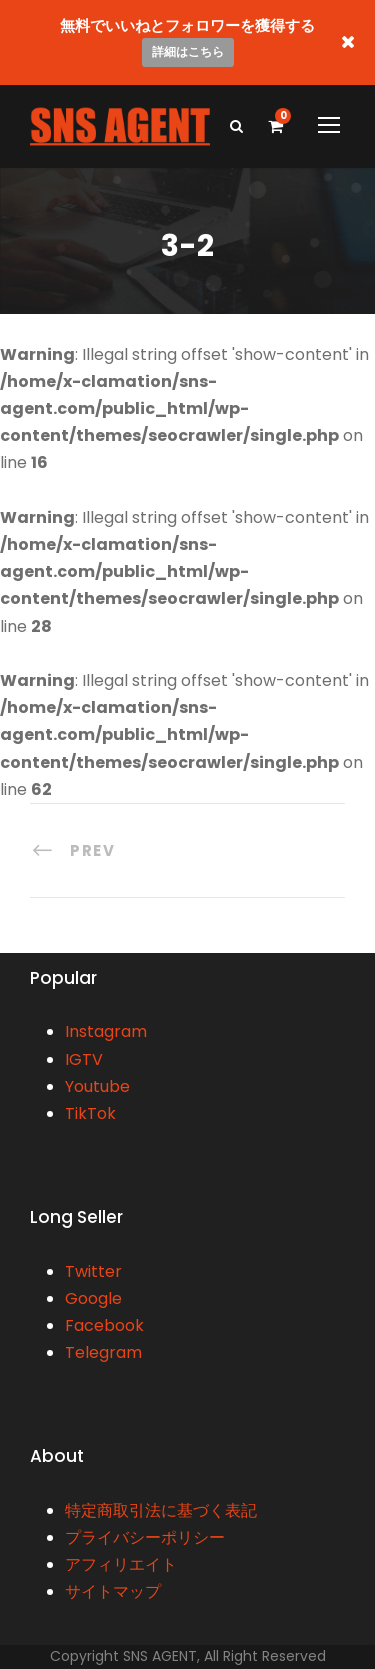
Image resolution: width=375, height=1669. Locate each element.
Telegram (103, 1352)
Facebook (104, 1325)
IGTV (84, 1059)
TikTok (90, 1113)
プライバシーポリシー (145, 1537)
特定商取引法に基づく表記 (161, 1510)
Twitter (93, 1271)
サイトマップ (113, 1591)
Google (93, 1298)
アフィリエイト (121, 1564)
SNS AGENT (160, 1656)
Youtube (97, 1086)
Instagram (106, 1031)
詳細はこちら (188, 51)
